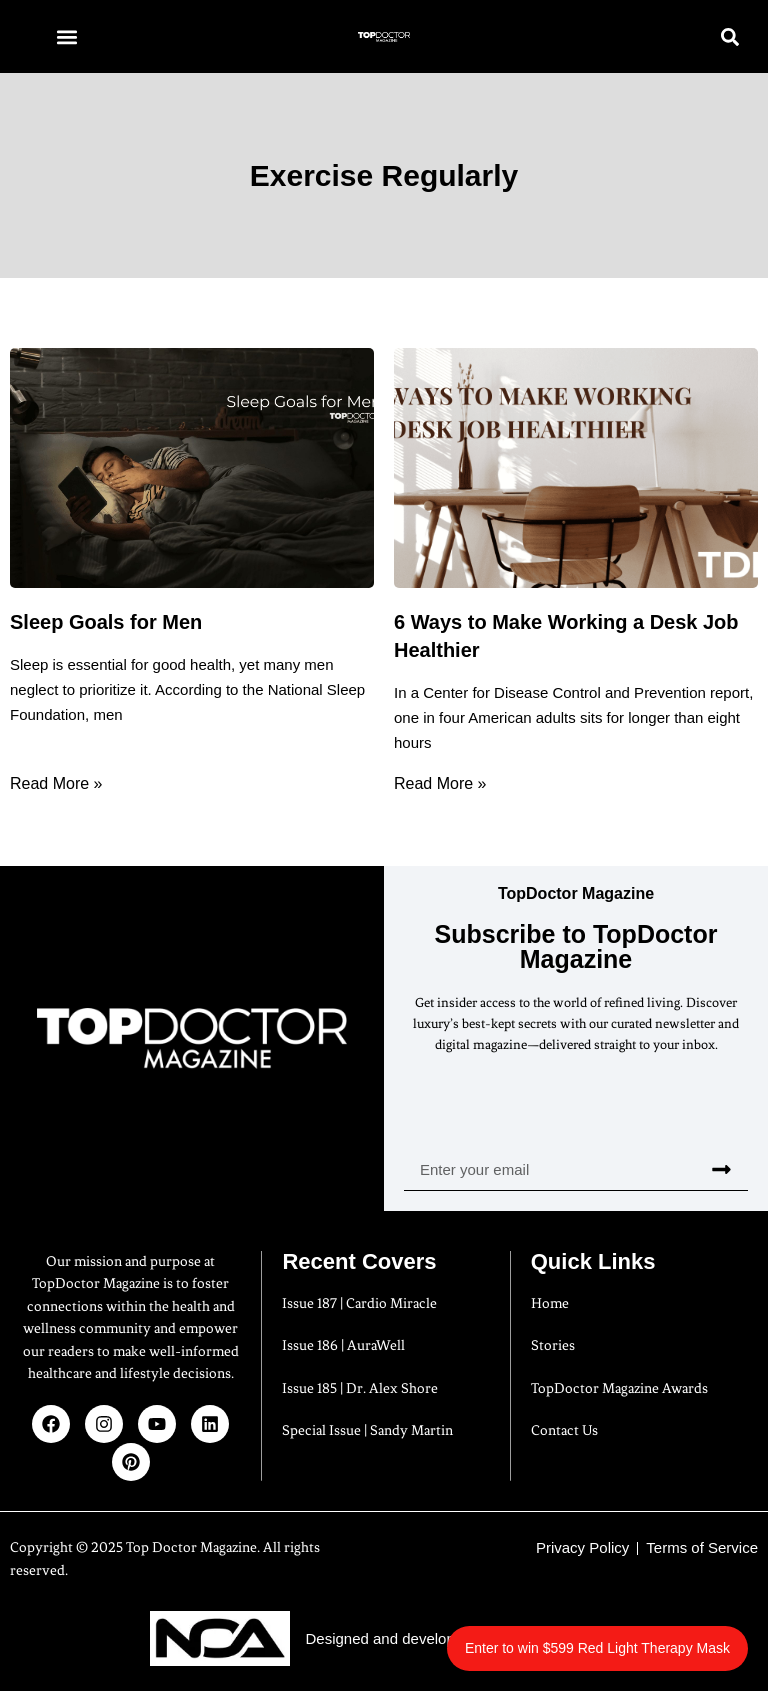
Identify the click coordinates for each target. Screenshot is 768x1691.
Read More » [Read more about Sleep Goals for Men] (56, 783)
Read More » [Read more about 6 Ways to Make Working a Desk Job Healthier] (440, 783)
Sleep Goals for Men (106, 622)
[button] (66, 36)
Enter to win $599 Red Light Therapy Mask (597, 1648)
